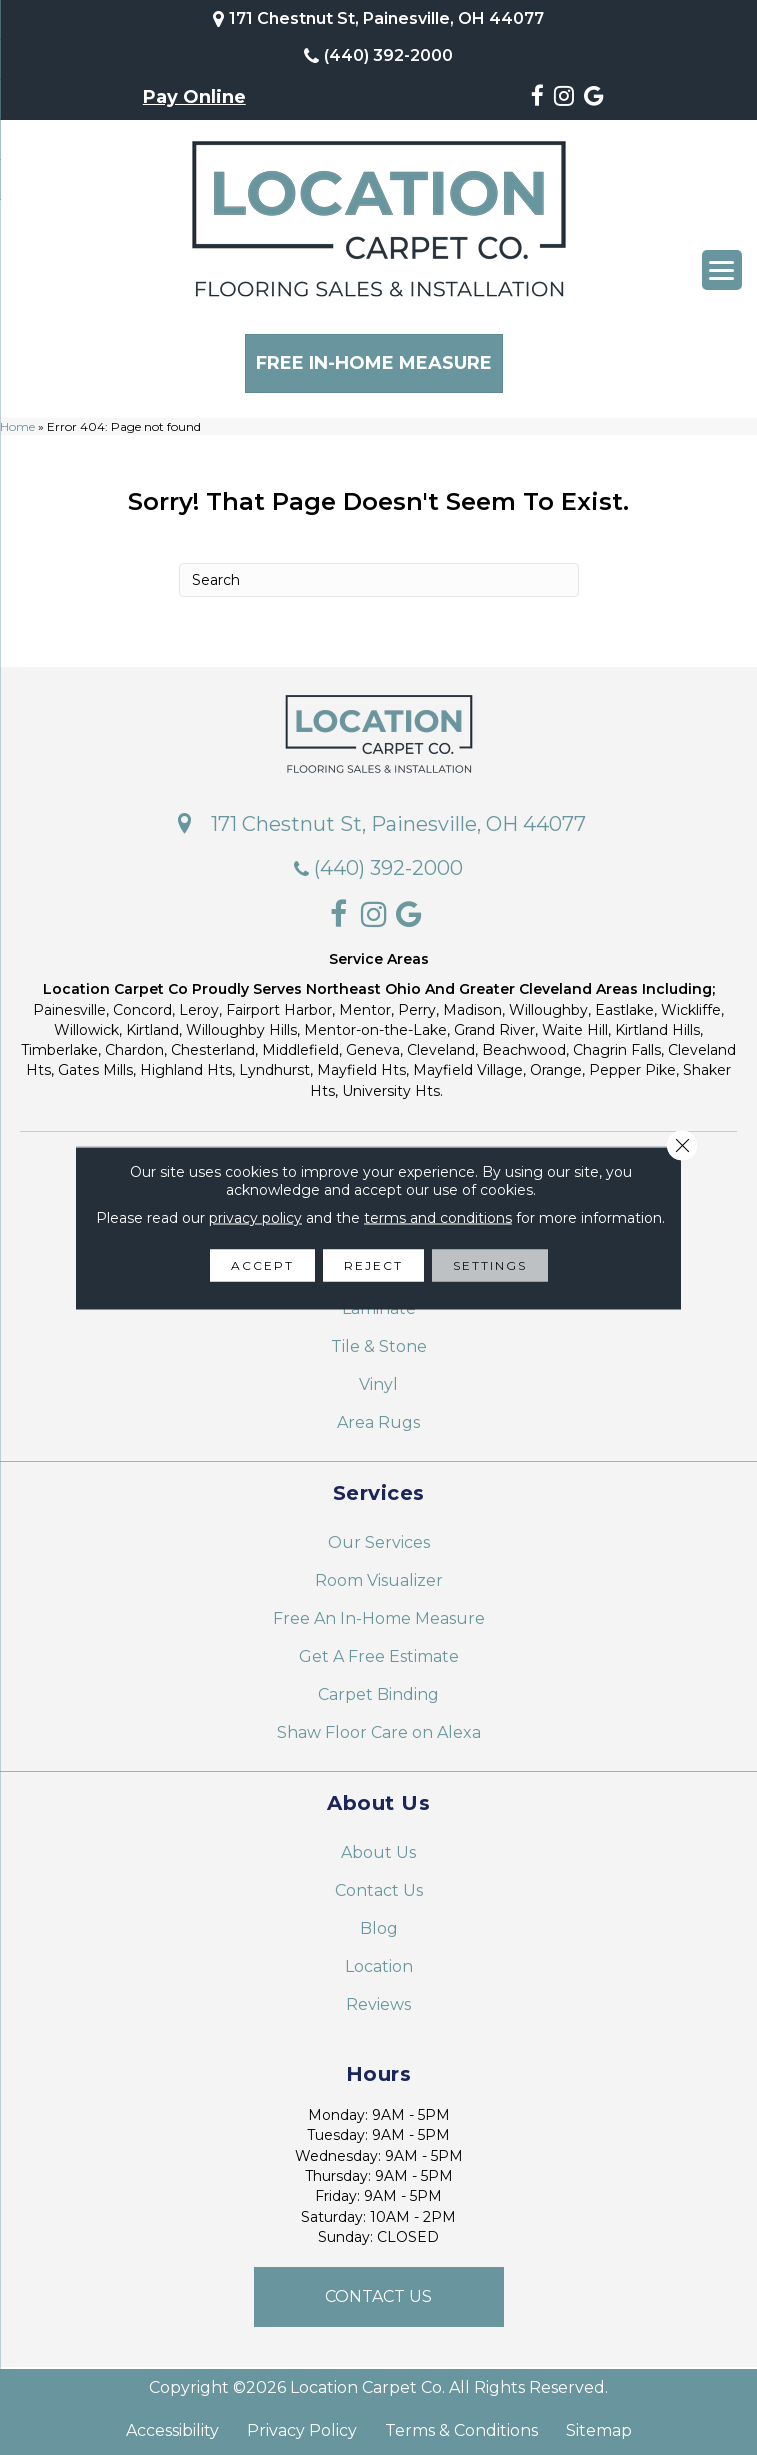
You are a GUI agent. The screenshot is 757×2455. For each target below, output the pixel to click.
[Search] (379, 576)
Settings (490, 1264)
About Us (378, 1848)
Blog (379, 1924)
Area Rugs (378, 1418)
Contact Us (379, 1886)
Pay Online (194, 97)
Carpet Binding (378, 1690)
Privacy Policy (302, 2427)
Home (17, 421)
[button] (379, 2293)
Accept (262, 1264)
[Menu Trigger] (722, 270)
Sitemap (599, 2427)
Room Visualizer (379, 1576)
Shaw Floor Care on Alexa (379, 1728)
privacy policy (255, 1217)
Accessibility (172, 2427)
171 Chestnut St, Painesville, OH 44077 (386, 18)
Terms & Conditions (461, 2427)
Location (379, 1962)
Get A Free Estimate (379, 1652)
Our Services (379, 1538)
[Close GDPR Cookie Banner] (682, 1145)
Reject (373, 1264)
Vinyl (378, 1380)
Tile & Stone (379, 1342)
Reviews (378, 2000)
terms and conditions (438, 1217)
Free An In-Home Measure (379, 1614)
